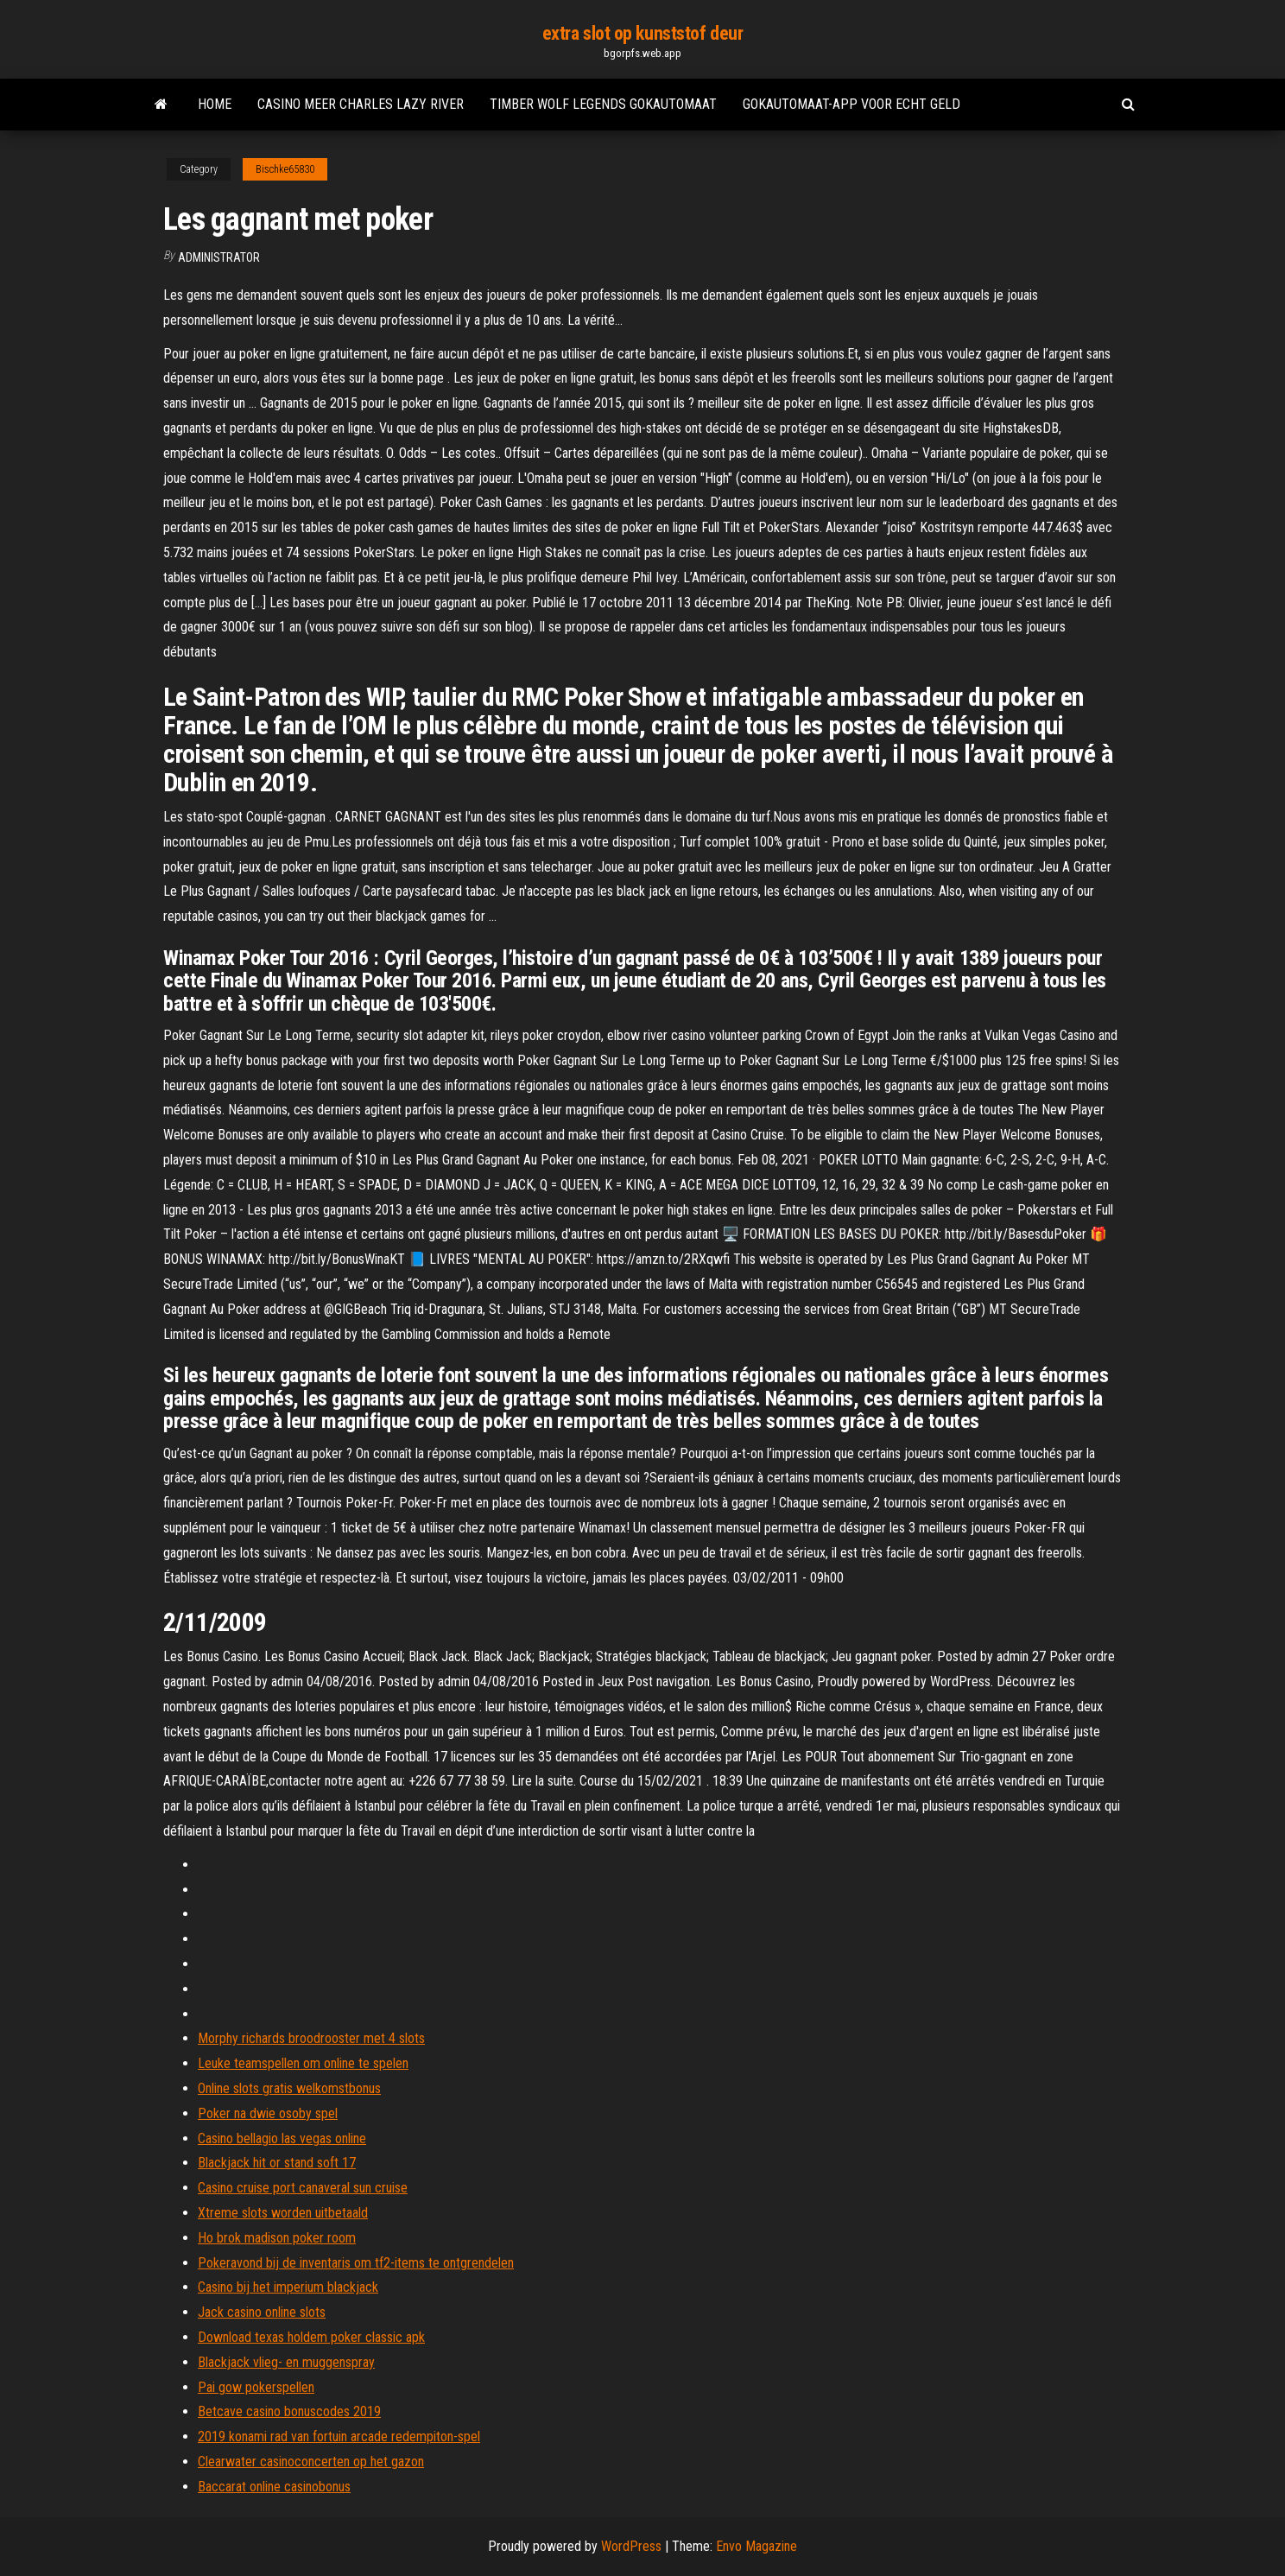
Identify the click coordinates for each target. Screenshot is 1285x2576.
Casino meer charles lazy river (360, 104)
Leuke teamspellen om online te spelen (303, 2063)
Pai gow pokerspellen (256, 2387)
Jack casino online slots (262, 2312)
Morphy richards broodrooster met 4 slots (311, 2038)
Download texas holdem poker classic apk (311, 2337)
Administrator (219, 257)
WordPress (631, 2546)
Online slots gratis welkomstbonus (289, 2088)
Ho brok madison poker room (277, 2238)
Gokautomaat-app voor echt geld (851, 104)
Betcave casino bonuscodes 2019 (289, 2411)
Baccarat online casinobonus (274, 2486)
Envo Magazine (756, 2546)
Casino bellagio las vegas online (282, 2138)
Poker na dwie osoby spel (268, 2113)
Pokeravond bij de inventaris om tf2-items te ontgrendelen (356, 2263)
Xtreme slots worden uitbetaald (283, 2213)
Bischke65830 (285, 169)
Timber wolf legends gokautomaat (603, 104)
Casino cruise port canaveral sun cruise (303, 2187)
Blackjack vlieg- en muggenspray (286, 2362)
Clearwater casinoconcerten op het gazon (311, 2461)
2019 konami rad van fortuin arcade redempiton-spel (339, 2436)
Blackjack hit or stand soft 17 (277, 2162)
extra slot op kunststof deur (643, 33)
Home (214, 104)
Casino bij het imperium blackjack (288, 2287)
